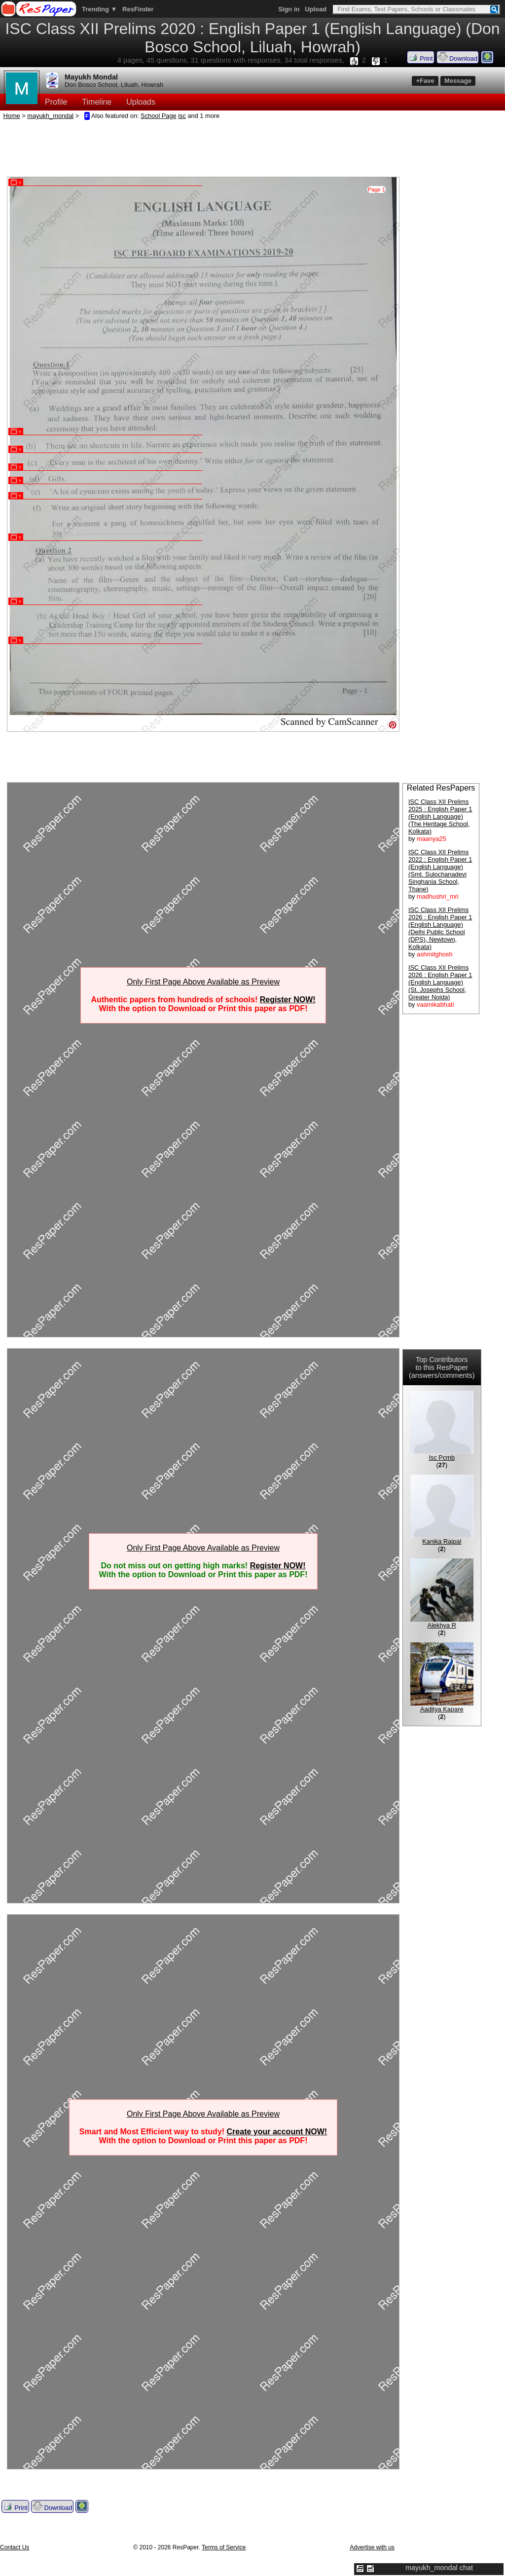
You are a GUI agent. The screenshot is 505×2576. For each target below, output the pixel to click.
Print (420, 57)
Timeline (96, 102)
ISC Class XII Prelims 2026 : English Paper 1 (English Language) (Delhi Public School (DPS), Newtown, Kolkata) (440, 928)
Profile (56, 102)
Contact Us (14, 2547)
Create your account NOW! (277, 2131)
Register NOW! (288, 999)
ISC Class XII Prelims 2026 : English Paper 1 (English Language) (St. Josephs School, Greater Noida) (440, 982)
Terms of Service (224, 2547)
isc (182, 115)
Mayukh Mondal (91, 77)
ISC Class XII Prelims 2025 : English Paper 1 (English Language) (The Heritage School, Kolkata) (440, 816)
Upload (315, 9)
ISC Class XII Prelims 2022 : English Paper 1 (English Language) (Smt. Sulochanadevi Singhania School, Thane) (440, 870)
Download (457, 57)
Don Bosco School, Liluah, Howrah (114, 84)
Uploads (140, 102)
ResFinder (138, 9)
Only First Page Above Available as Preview (203, 982)
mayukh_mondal (50, 115)
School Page (159, 115)
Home (11, 115)
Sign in (288, 9)
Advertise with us (372, 2547)
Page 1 (376, 189)
